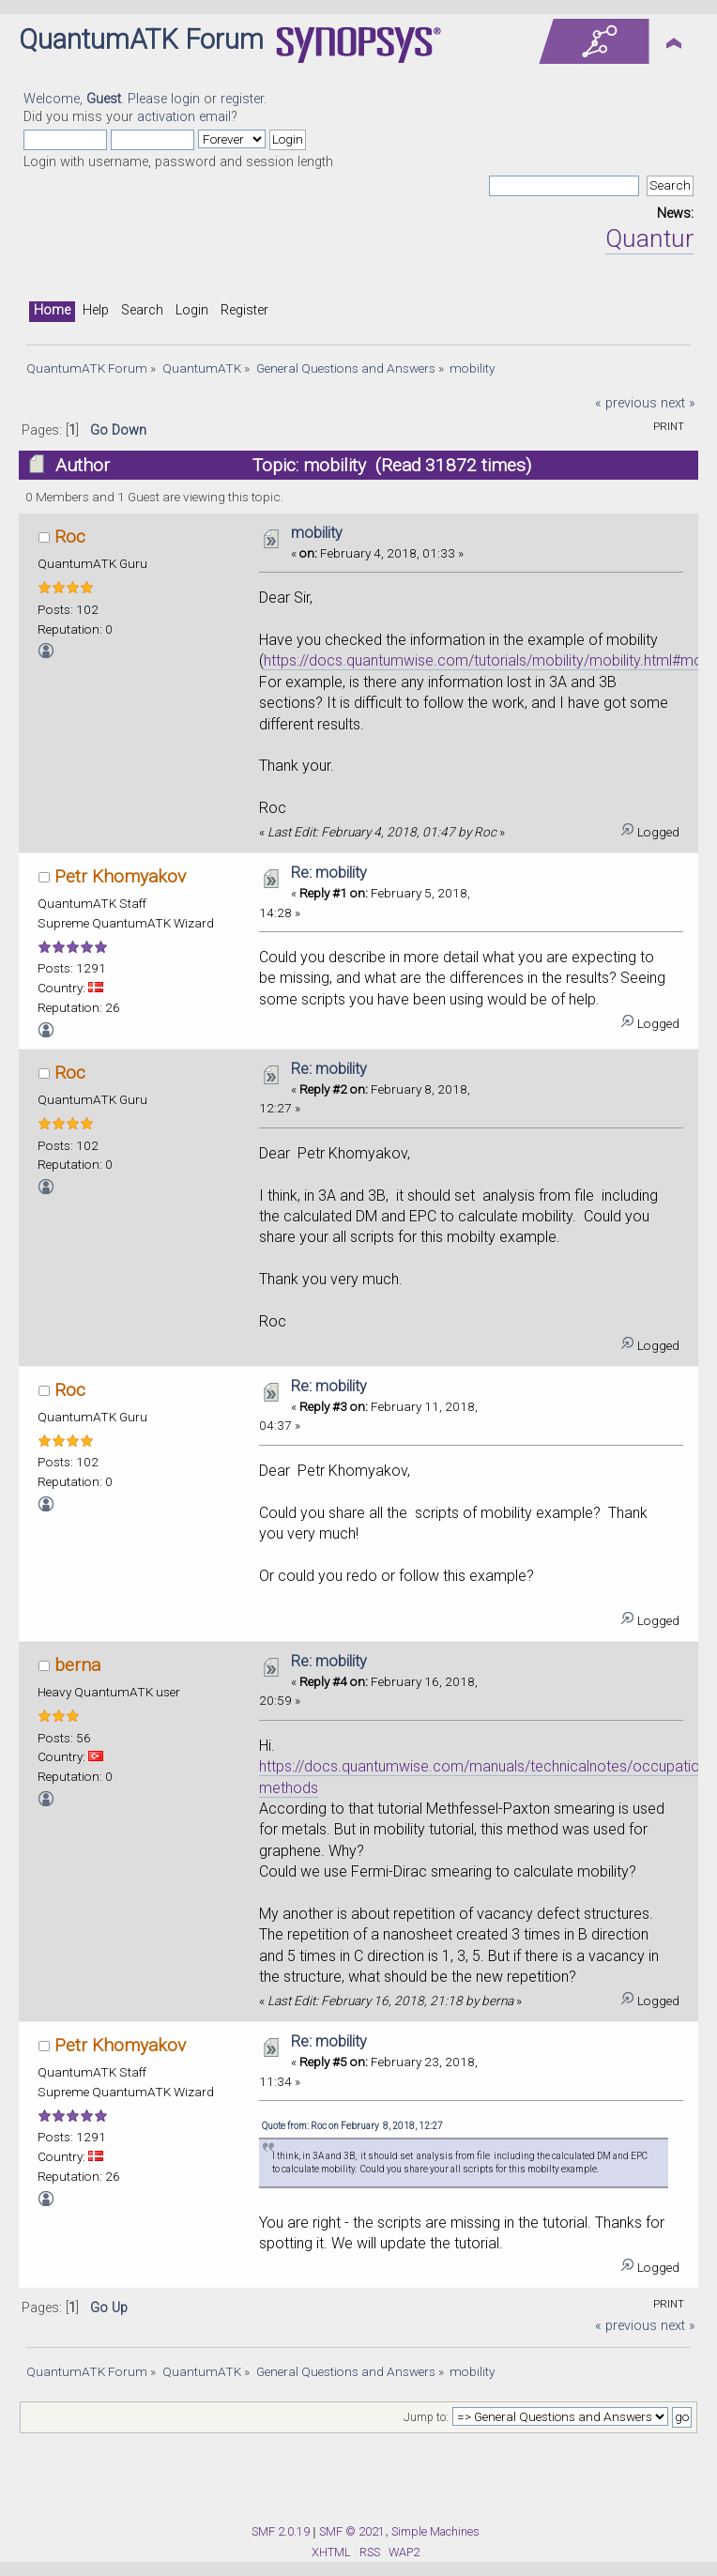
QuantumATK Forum (141, 39)
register (242, 99)
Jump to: (426, 2417)
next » (678, 403)
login (185, 99)
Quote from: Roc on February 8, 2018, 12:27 (352, 2126)
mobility (317, 533)
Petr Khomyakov (120, 876)
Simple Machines (435, 2531)
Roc (69, 536)
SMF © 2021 (352, 2531)
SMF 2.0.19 (281, 2531)
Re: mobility (329, 873)
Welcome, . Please (97, 99)
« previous (626, 403)
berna (77, 1665)
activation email (184, 117)
